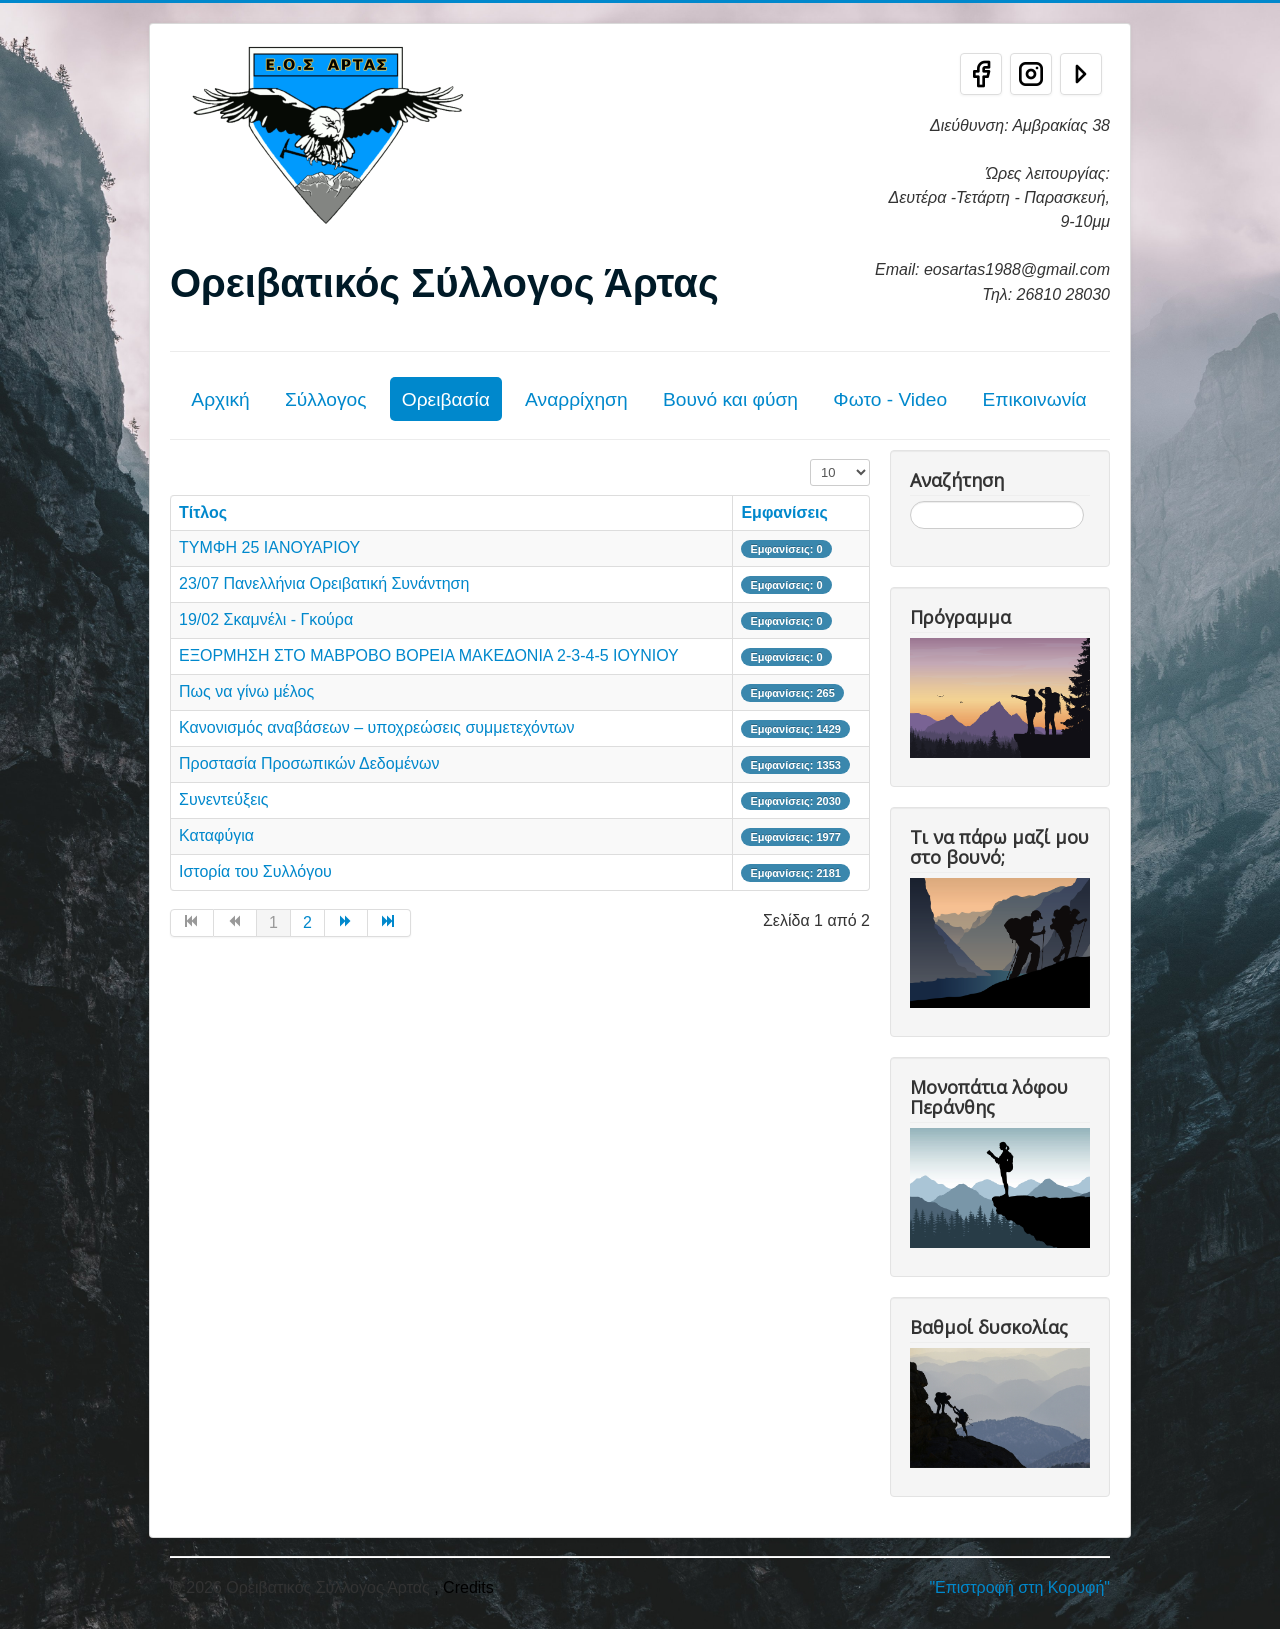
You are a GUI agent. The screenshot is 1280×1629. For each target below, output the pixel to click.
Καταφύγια (216, 835)
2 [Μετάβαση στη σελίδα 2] (307, 922)
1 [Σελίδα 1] (273, 922)
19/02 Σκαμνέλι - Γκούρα (266, 619)
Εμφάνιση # (810, 459)
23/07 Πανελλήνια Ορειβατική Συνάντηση (324, 583)
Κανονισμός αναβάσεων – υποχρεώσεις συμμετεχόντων (377, 727)
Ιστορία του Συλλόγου (255, 871)
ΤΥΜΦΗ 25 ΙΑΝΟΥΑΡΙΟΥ (269, 547)
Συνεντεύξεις (224, 799)
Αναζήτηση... (910, 501)
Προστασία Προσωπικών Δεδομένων (309, 763)
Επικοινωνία (1034, 399)
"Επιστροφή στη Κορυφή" (1019, 1587)
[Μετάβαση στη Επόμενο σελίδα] (346, 923)
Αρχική (220, 399)
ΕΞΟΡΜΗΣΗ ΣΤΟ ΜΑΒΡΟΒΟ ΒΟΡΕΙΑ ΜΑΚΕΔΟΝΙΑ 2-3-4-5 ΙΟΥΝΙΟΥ (429, 655)
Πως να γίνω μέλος (246, 691)
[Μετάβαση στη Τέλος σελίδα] (389, 923)
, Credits (464, 1587)
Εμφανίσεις (784, 512)
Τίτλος (203, 512)
